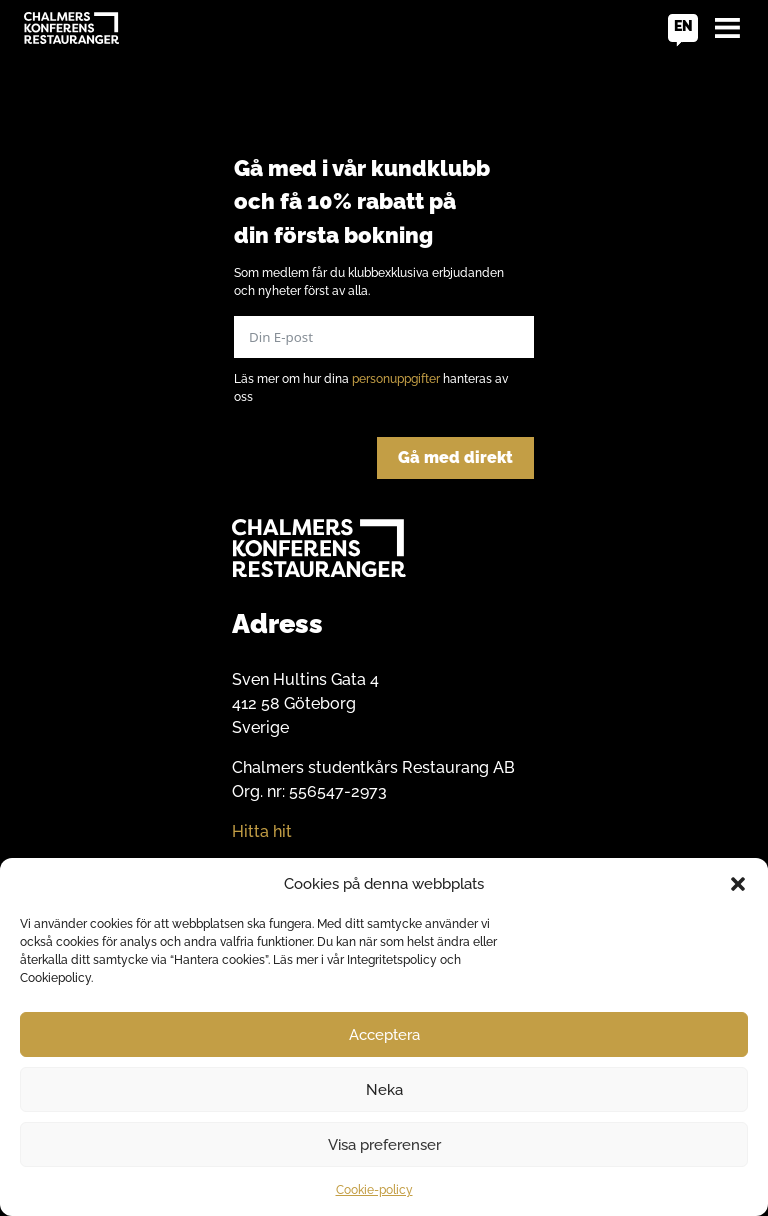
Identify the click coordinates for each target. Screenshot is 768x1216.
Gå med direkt (455, 457)
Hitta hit (262, 831)
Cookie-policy (374, 1190)
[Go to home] (71, 28)
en (683, 26)
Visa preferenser (384, 1145)
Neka (384, 1090)
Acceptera (384, 1035)
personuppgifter (396, 379)
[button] (738, 884)
